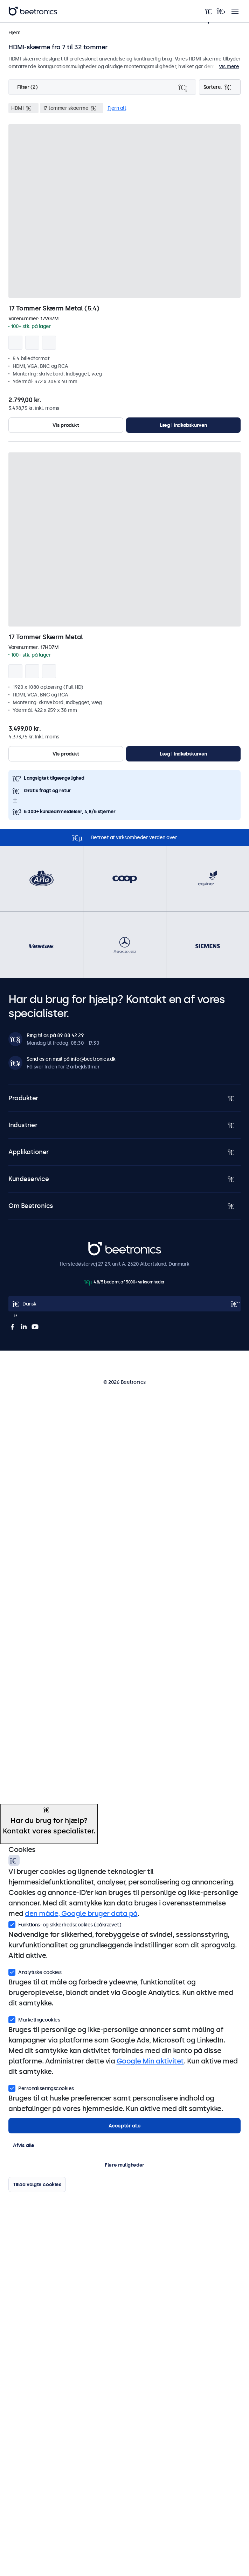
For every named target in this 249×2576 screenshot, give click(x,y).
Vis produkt (66, 425)
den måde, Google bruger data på (81, 1913)
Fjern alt (117, 108)
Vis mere (229, 66)
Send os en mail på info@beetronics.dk (71, 1059)
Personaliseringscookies (41, 2087)
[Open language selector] (124, 1303)
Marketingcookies (34, 2019)
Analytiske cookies (34, 1971)
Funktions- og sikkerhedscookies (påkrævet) (64, 1924)
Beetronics (100, 1245)
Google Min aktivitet (150, 2061)
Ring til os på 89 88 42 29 (55, 1035)
